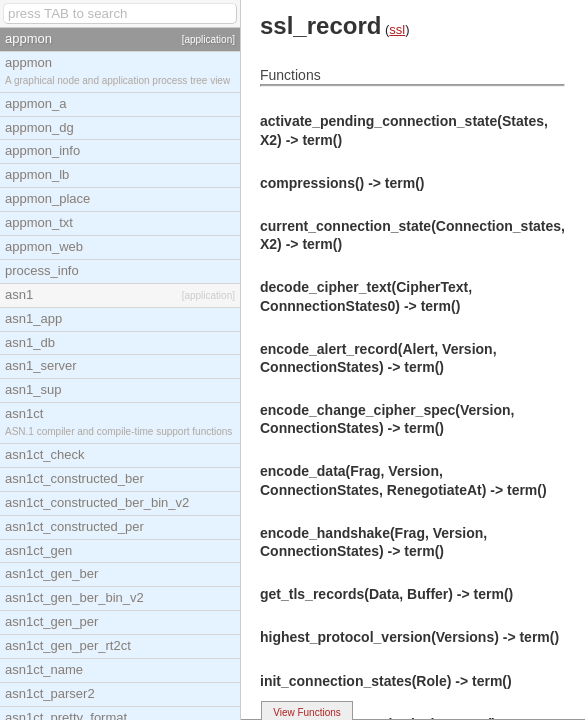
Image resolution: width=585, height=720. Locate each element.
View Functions (307, 712)
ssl (397, 29)
